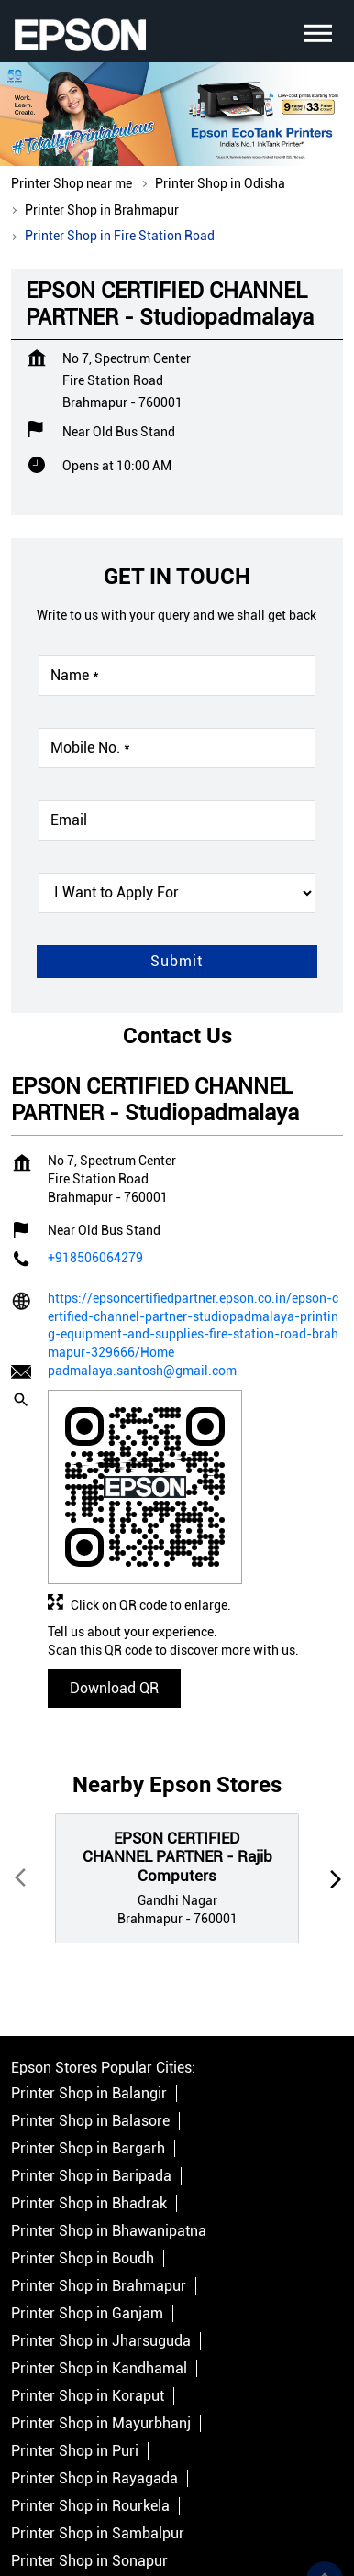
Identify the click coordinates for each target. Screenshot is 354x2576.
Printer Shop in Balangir (89, 1983)
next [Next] (332, 1768)
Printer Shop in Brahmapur (98, 2176)
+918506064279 (95, 1147)
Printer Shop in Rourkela (90, 2396)
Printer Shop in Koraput (87, 2286)
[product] (177, 783)
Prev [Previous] (22, 1768)
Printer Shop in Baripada (91, 2066)
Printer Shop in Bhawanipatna (108, 2121)
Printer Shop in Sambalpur (97, 2423)
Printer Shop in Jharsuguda (101, 2231)
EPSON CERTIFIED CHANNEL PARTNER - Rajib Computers (177, 1747)
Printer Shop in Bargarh (88, 2038)
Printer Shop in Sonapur (89, 2451)
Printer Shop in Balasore (90, 2011)
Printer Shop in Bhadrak (89, 2093)
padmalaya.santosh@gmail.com (142, 1260)
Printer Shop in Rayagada (94, 2368)
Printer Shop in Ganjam (87, 2203)
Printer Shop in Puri (74, 2341)
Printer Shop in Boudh (82, 2148)
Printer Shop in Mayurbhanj (101, 2313)
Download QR (114, 1577)
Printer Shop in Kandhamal (99, 2258)
